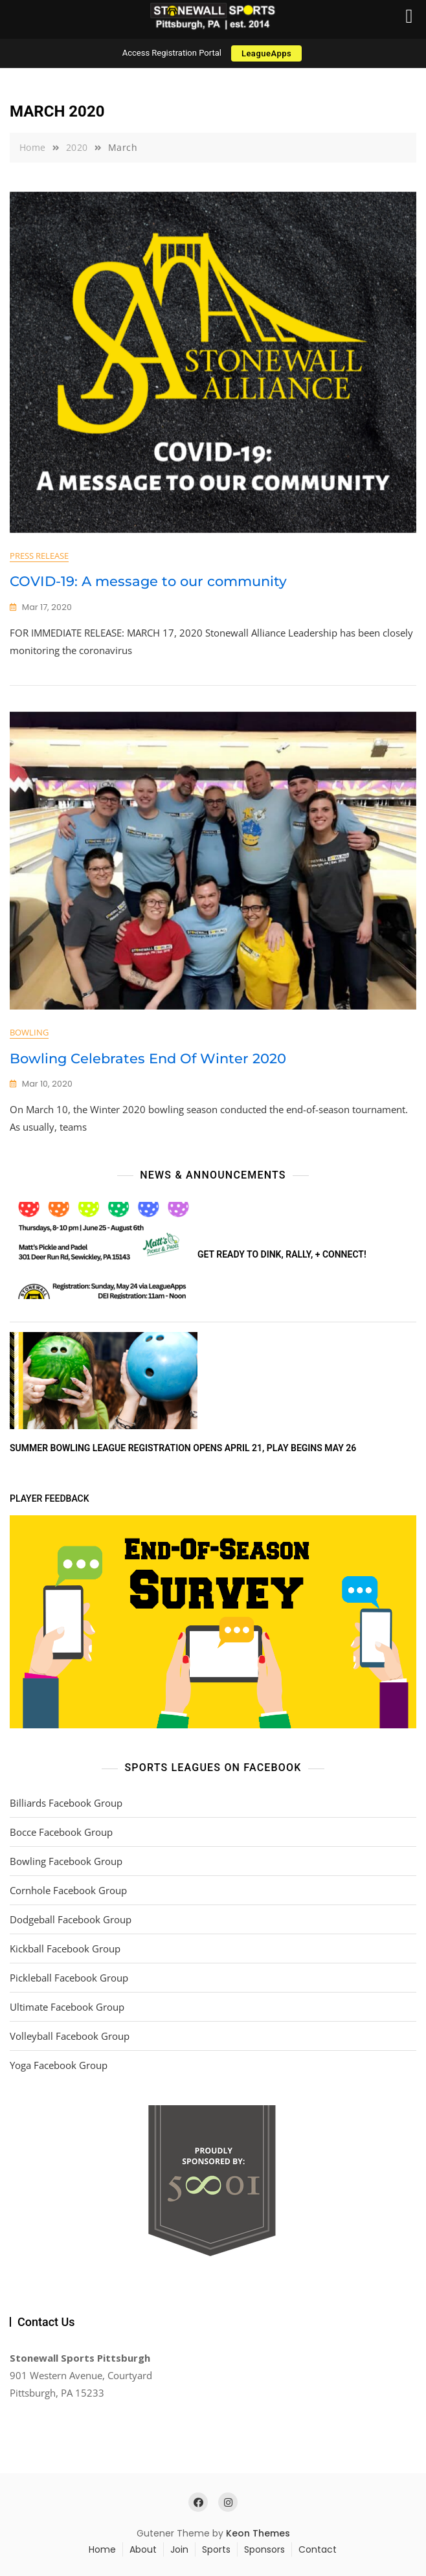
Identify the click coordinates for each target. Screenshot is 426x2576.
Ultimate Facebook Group (67, 2006)
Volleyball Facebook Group (69, 2035)
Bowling (29, 1032)
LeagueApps (266, 53)
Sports (216, 2549)
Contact (317, 2549)
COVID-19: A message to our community (148, 581)
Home (102, 2549)
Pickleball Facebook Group (69, 1977)
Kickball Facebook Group (65, 1948)
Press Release (39, 555)
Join (179, 2549)
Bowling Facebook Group (66, 1861)
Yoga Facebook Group (58, 2065)
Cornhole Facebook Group (68, 1890)
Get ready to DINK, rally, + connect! (281, 1254)
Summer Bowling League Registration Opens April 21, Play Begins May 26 (183, 1448)
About (143, 2549)
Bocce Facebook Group (61, 1831)
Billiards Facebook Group (66, 1802)
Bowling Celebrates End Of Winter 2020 (148, 1058)
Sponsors (264, 2549)
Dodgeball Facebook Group (70, 1919)
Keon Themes (258, 2533)
